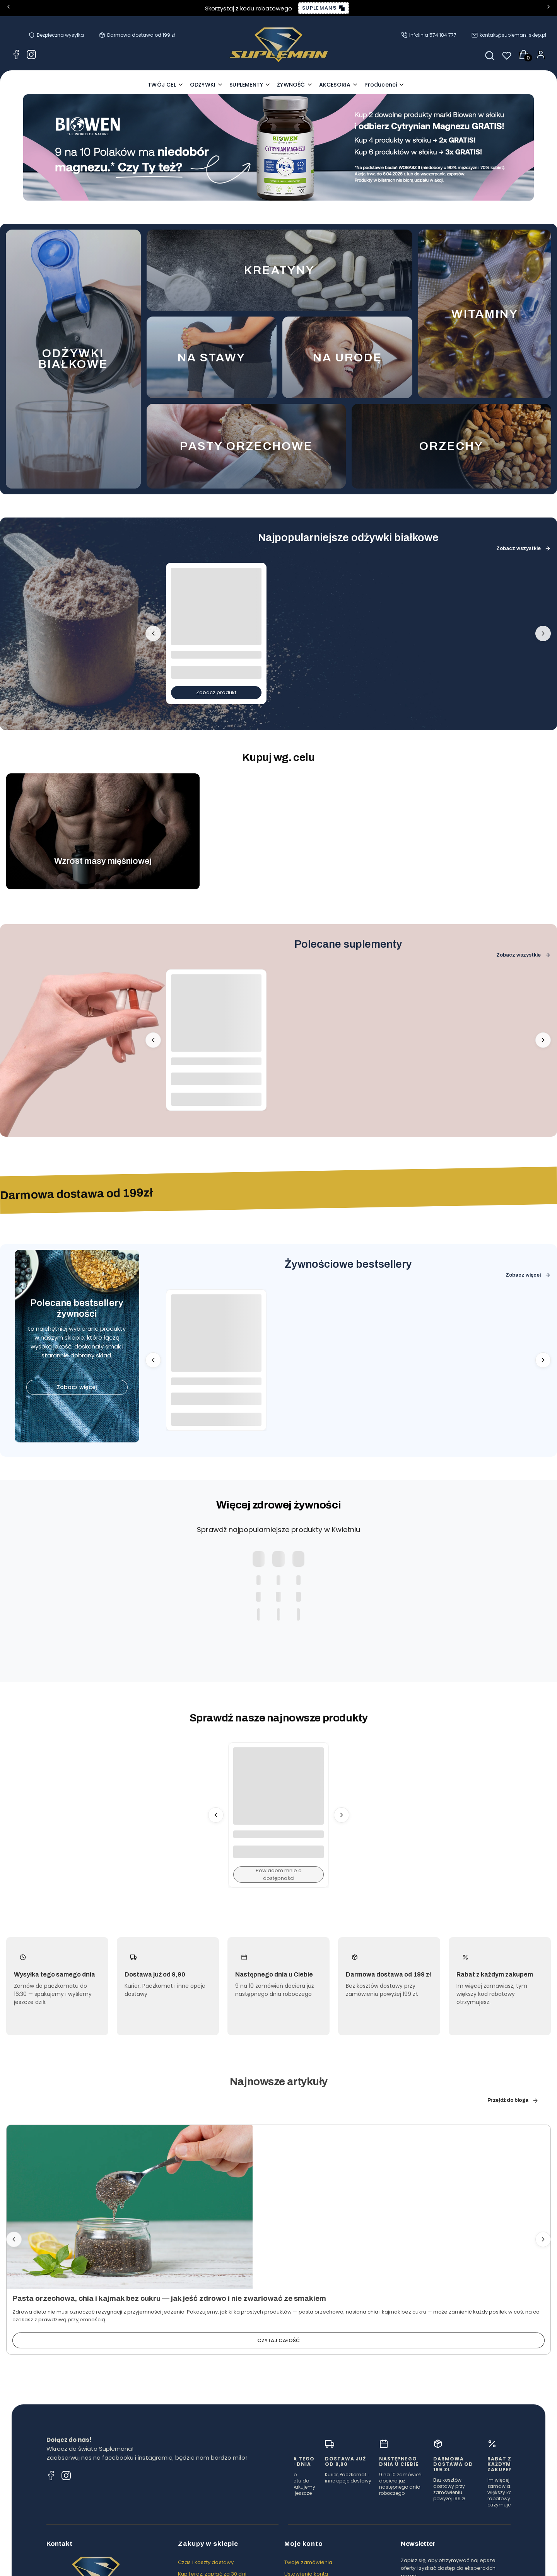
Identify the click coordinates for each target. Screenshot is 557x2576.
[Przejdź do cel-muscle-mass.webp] (103, 831)
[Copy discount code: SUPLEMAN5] (323, 8)
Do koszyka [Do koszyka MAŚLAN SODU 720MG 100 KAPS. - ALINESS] (216, 1099)
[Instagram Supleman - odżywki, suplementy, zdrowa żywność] (31, 55)
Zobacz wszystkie (523, 548)
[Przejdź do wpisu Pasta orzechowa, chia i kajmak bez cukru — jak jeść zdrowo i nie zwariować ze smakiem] (130, 2206)
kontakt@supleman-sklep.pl (513, 35)
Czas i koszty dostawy (206, 2562)
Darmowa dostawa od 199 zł (141, 35)
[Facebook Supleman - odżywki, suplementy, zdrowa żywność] (16, 55)
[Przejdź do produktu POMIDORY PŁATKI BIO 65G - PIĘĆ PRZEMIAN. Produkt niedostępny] (278, 1792)
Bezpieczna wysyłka (60, 35)
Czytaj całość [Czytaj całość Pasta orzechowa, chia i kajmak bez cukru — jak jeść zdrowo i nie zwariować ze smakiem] (278, 2340)
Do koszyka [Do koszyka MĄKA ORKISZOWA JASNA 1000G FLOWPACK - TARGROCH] (216, 1419)
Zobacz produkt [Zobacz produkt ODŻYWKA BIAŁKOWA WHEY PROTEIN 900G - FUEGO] (216, 692)
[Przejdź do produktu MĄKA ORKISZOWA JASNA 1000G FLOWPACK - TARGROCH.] (216, 1339)
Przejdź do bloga (512, 2100)
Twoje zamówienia (308, 2562)
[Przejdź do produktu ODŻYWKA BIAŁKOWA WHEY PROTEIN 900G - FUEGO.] (216, 613)
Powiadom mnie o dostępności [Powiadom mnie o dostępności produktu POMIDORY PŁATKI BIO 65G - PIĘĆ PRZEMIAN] (279, 1874)
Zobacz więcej (77, 1387)
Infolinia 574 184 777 (432, 35)
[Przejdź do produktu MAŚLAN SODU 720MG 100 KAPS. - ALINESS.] (216, 1019)
